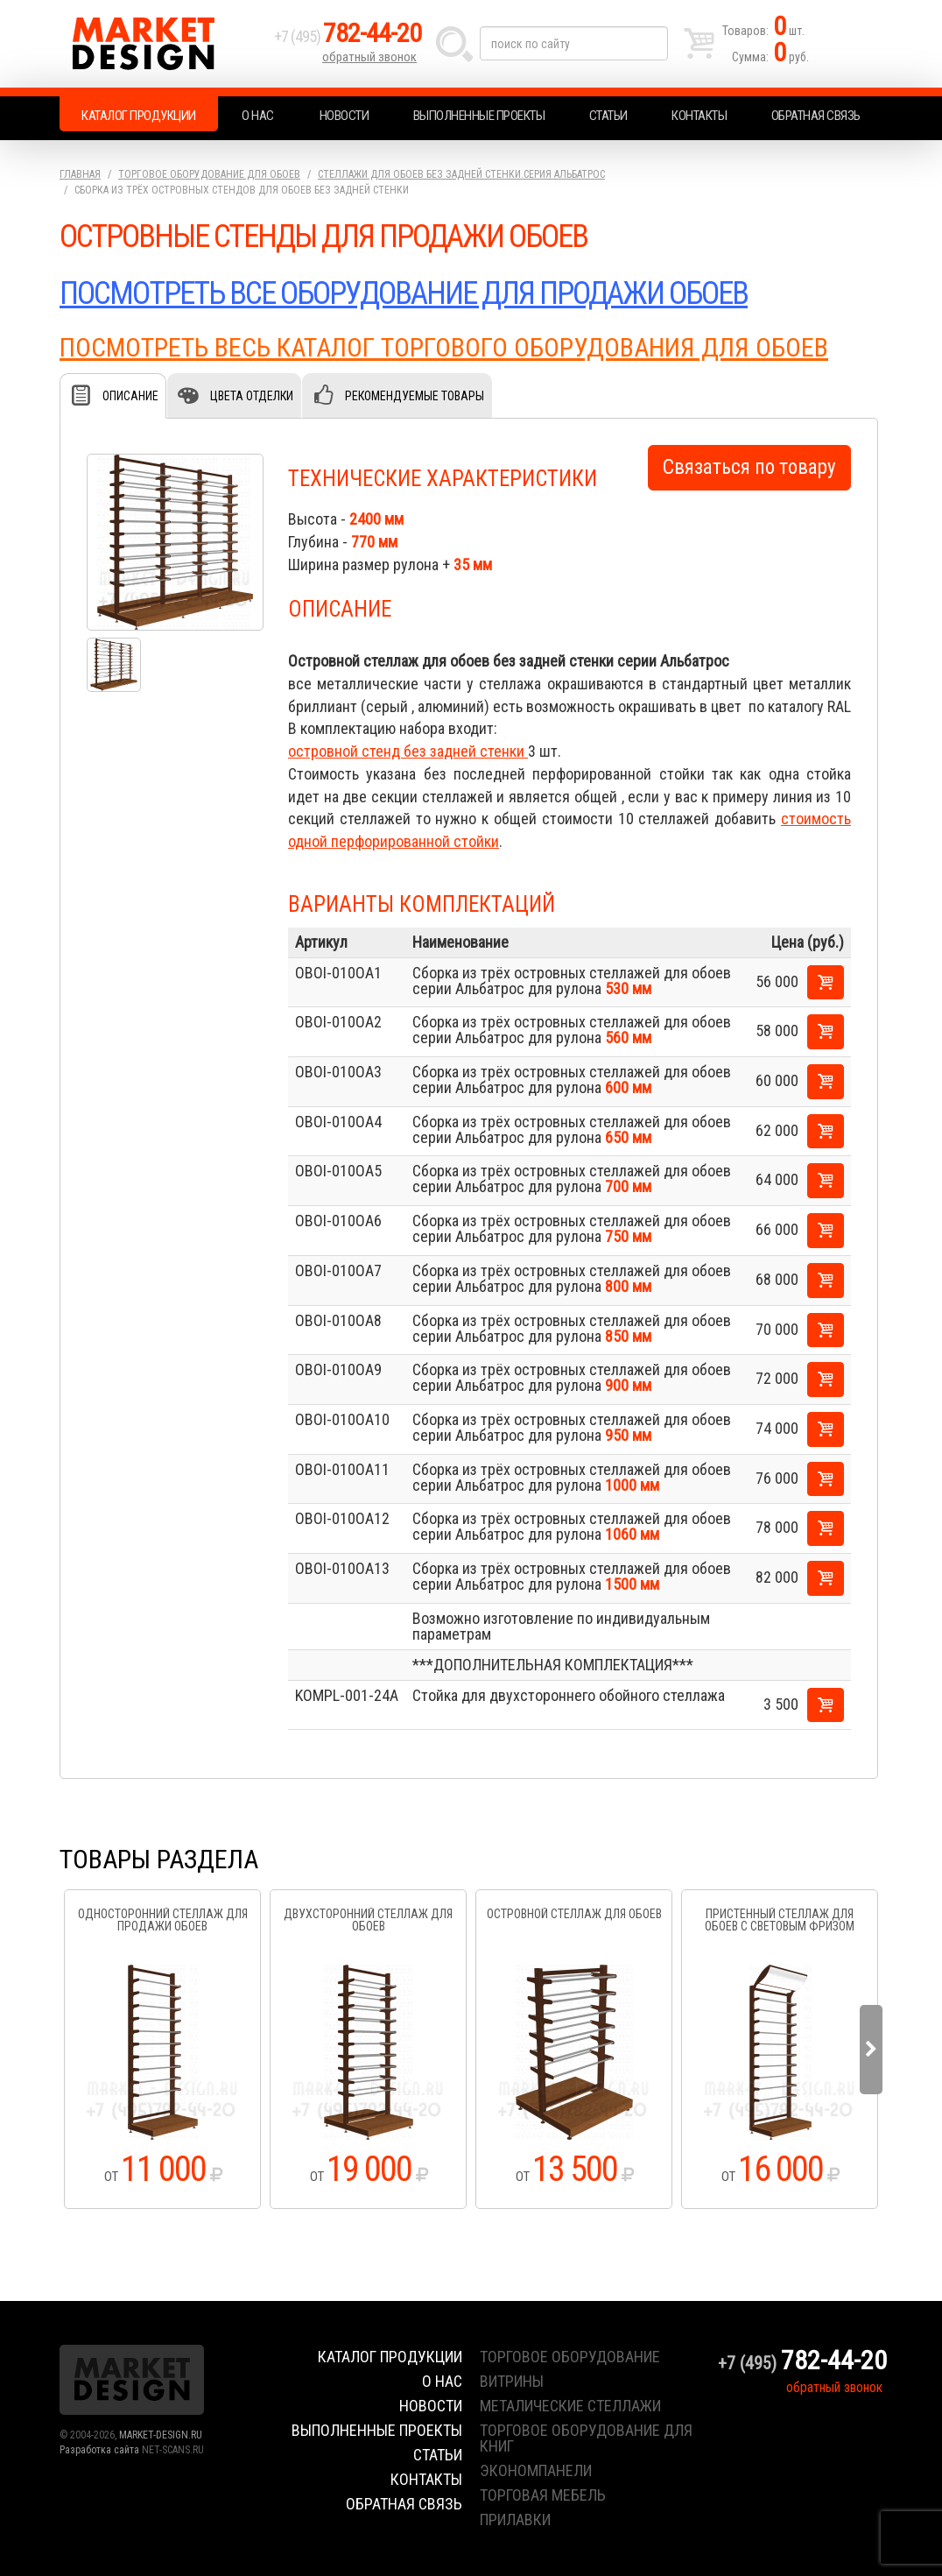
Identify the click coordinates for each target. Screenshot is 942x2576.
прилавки (515, 2519)
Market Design (162, 44)
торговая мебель (543, 2495)
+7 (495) (347, 36)
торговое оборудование (570, 2356)
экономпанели (536, 2470)
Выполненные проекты (479, 116)
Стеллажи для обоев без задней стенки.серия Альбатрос (461, 174)
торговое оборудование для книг (586, 2438)
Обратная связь (816, 116)
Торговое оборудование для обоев (209, 174)
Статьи (608, 116)
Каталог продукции (138, 116)
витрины (512, 2381)
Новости (344, 116)
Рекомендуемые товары (414, 396)
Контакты (699, 116)
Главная (80, 174)
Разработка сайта (99, 2450)
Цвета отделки (251, 396)
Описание (130, 396)
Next (871, 2049)
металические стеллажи (570, 2405)
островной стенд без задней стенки (408, 751)
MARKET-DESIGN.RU (160, 2435)
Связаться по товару (749, 467)
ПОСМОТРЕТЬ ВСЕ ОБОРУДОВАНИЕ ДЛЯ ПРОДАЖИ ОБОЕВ (404, 293)
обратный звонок (369, 57)
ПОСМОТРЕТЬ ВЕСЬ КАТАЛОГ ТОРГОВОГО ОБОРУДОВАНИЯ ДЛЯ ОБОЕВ (444, 347)
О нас (258, 116)
